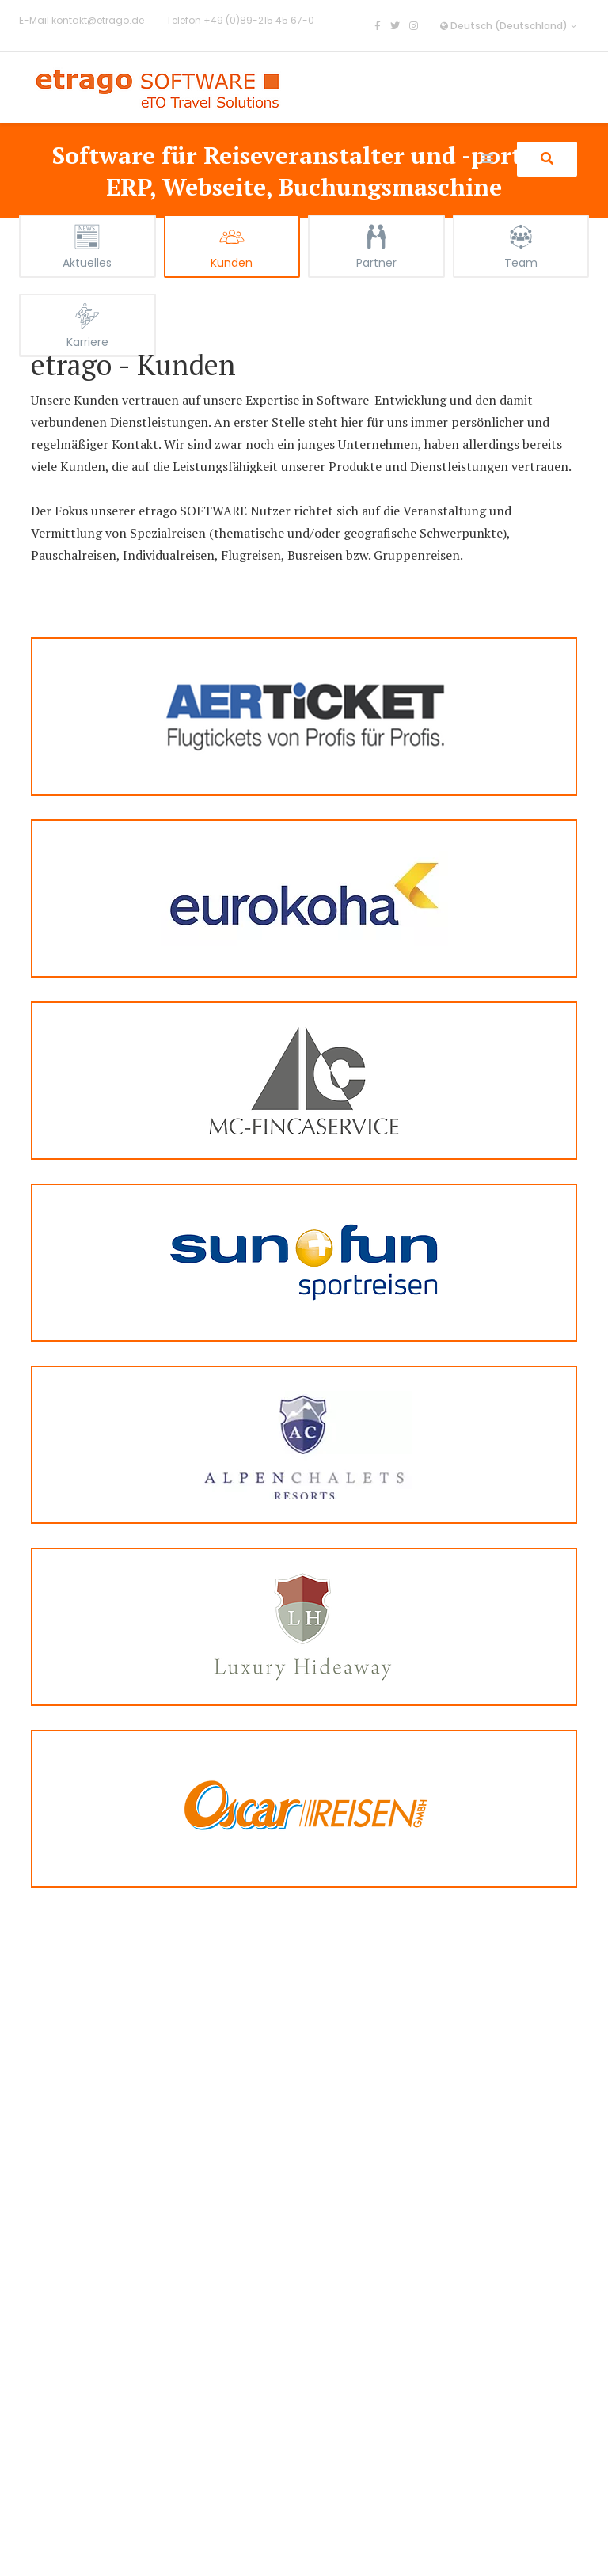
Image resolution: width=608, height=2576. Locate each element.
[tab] (87, 246)
